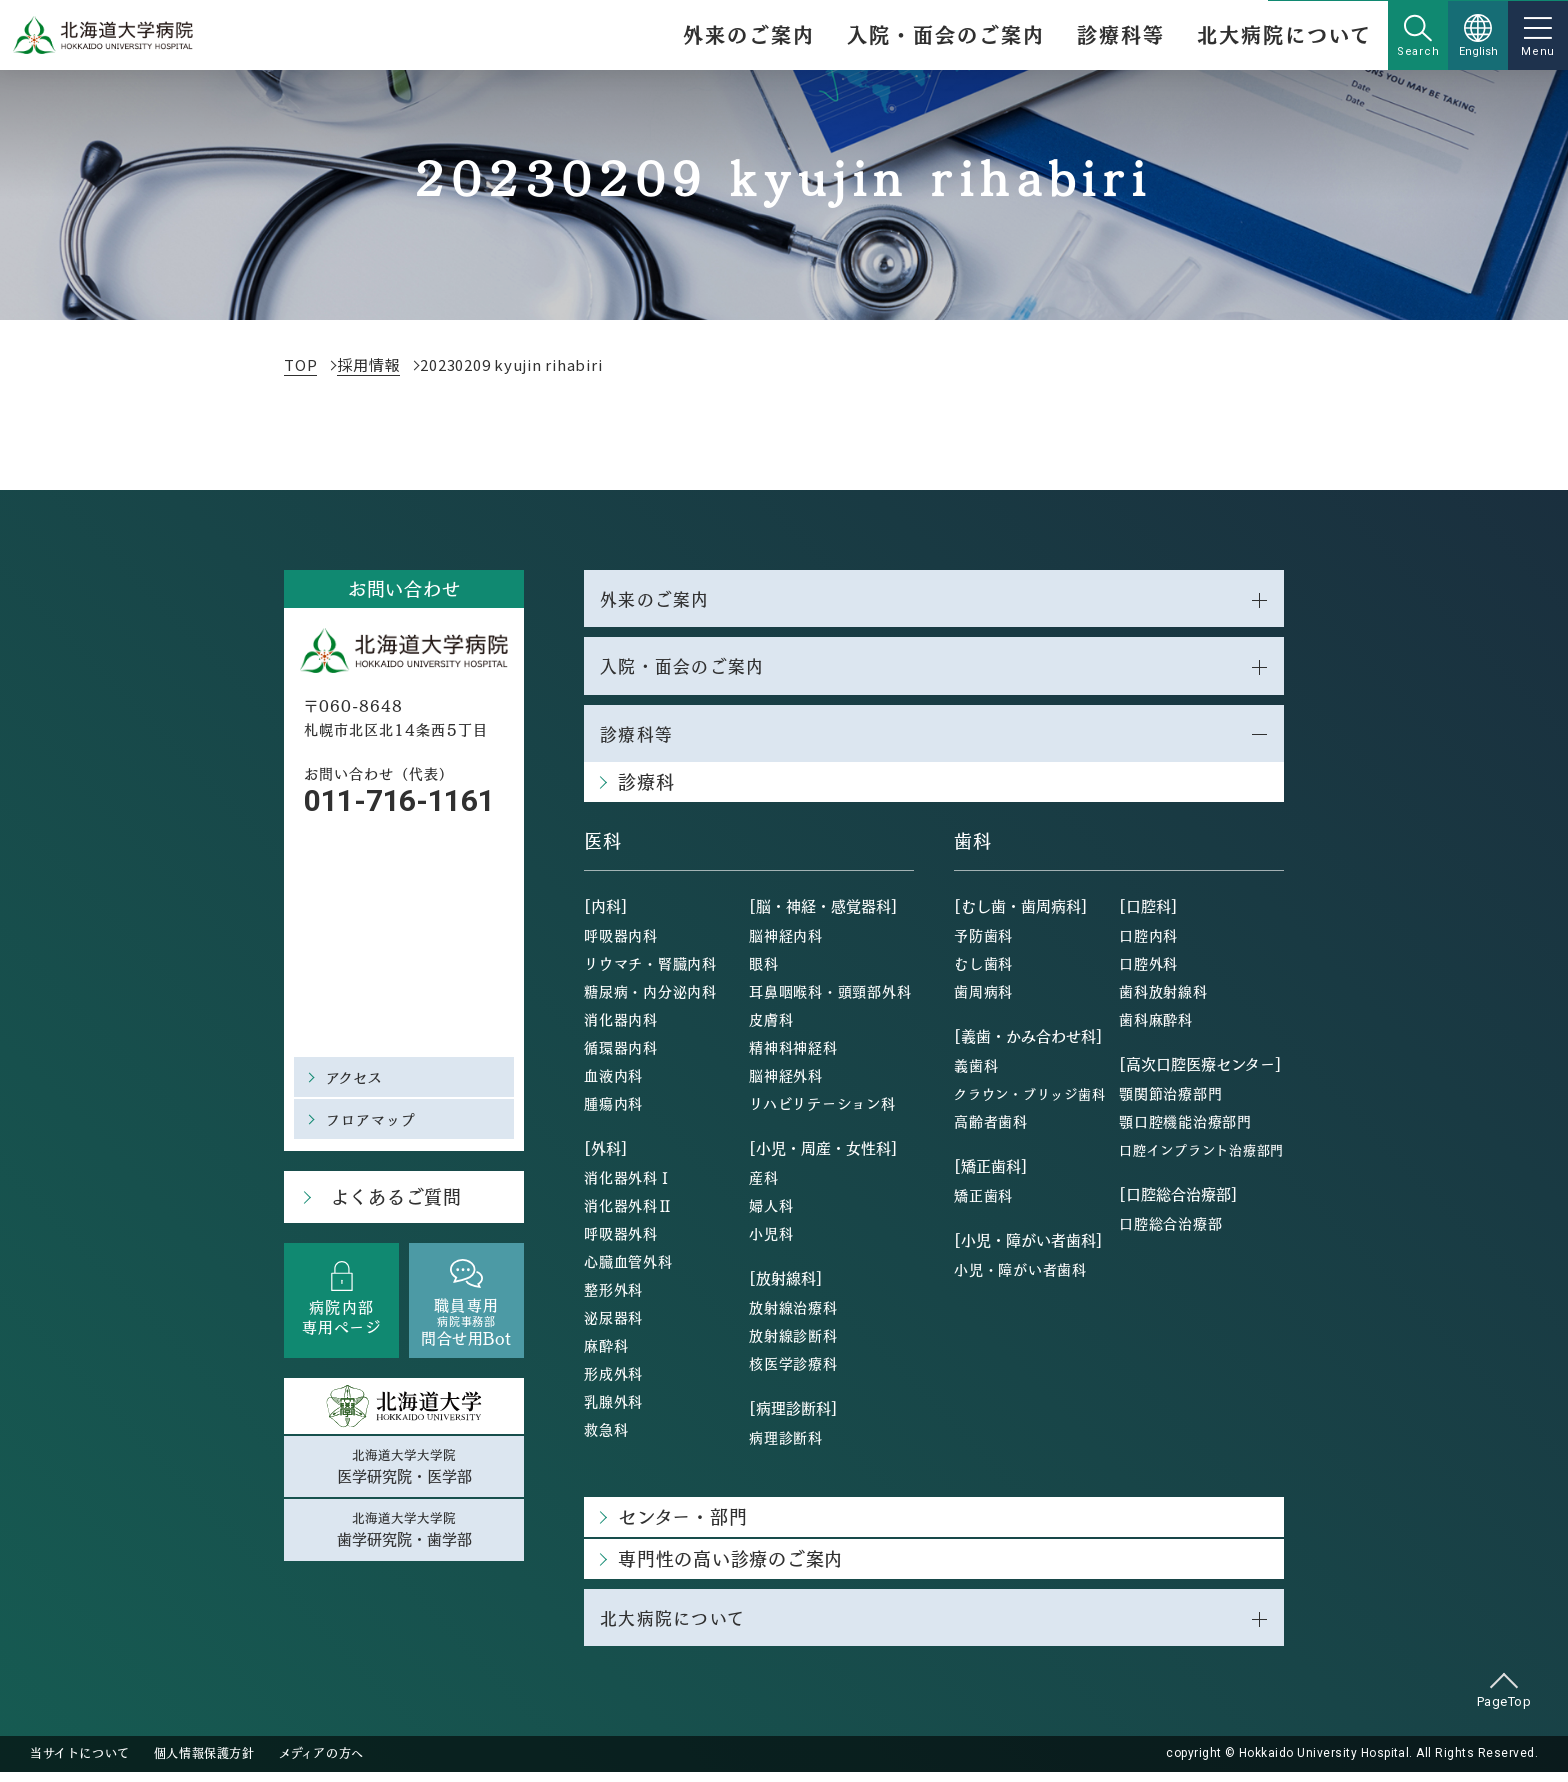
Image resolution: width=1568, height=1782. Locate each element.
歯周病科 (983, 999)
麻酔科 (606, 1353)
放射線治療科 (793, 1315)
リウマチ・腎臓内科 (650, 971)
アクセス (357, 1076)
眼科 (764, 971)
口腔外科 (1148, 971)
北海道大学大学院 (404, 1470)
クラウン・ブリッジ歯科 (1029, 1101)
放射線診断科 (793, 1343)
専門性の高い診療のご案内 (730, 1566)
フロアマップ (374, 1118)
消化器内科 (621, 1027)
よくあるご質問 (389, 1198)
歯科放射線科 (1163, 999)
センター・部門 (682, 1524)
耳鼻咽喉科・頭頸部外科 (830, 999)
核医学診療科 (793, 1371)
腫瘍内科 (613, 1111)
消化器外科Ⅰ (628, 1185)
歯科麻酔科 (1156, 1027)
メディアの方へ (321, 1764)
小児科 (771, 1241)
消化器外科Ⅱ (628, 1213)
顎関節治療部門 (1170, 1101)
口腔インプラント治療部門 (1201, 1157)
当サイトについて (80, 1764)
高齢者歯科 (991, 1129)
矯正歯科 (983, 1203)
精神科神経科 (793, 1055)
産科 (764, 1185)
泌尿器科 (613, 1325)
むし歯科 (983, 971)
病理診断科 (786, 1445)
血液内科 (613, 1083)
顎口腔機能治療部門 (1185, 1129)
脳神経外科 (786, 1083)
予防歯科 (983, 943)
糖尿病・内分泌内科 (650, 999)
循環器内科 (621, 1055)
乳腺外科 (613, 1409)
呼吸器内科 (621, 943)
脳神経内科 (786, 943)
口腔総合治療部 (1170, 1231)
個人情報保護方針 (204, 1764)
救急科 (606, 1437)
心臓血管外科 (628, 1269)
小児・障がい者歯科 (1020, 1277)
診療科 (646, 789)
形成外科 (613, 1381)
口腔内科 (1148, 943)
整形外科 (613, 1297)
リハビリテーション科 (822, 1111)
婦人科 (771, 1213)
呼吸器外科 (621, 1241)
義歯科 (976, 1073)
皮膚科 (771, 1027)
